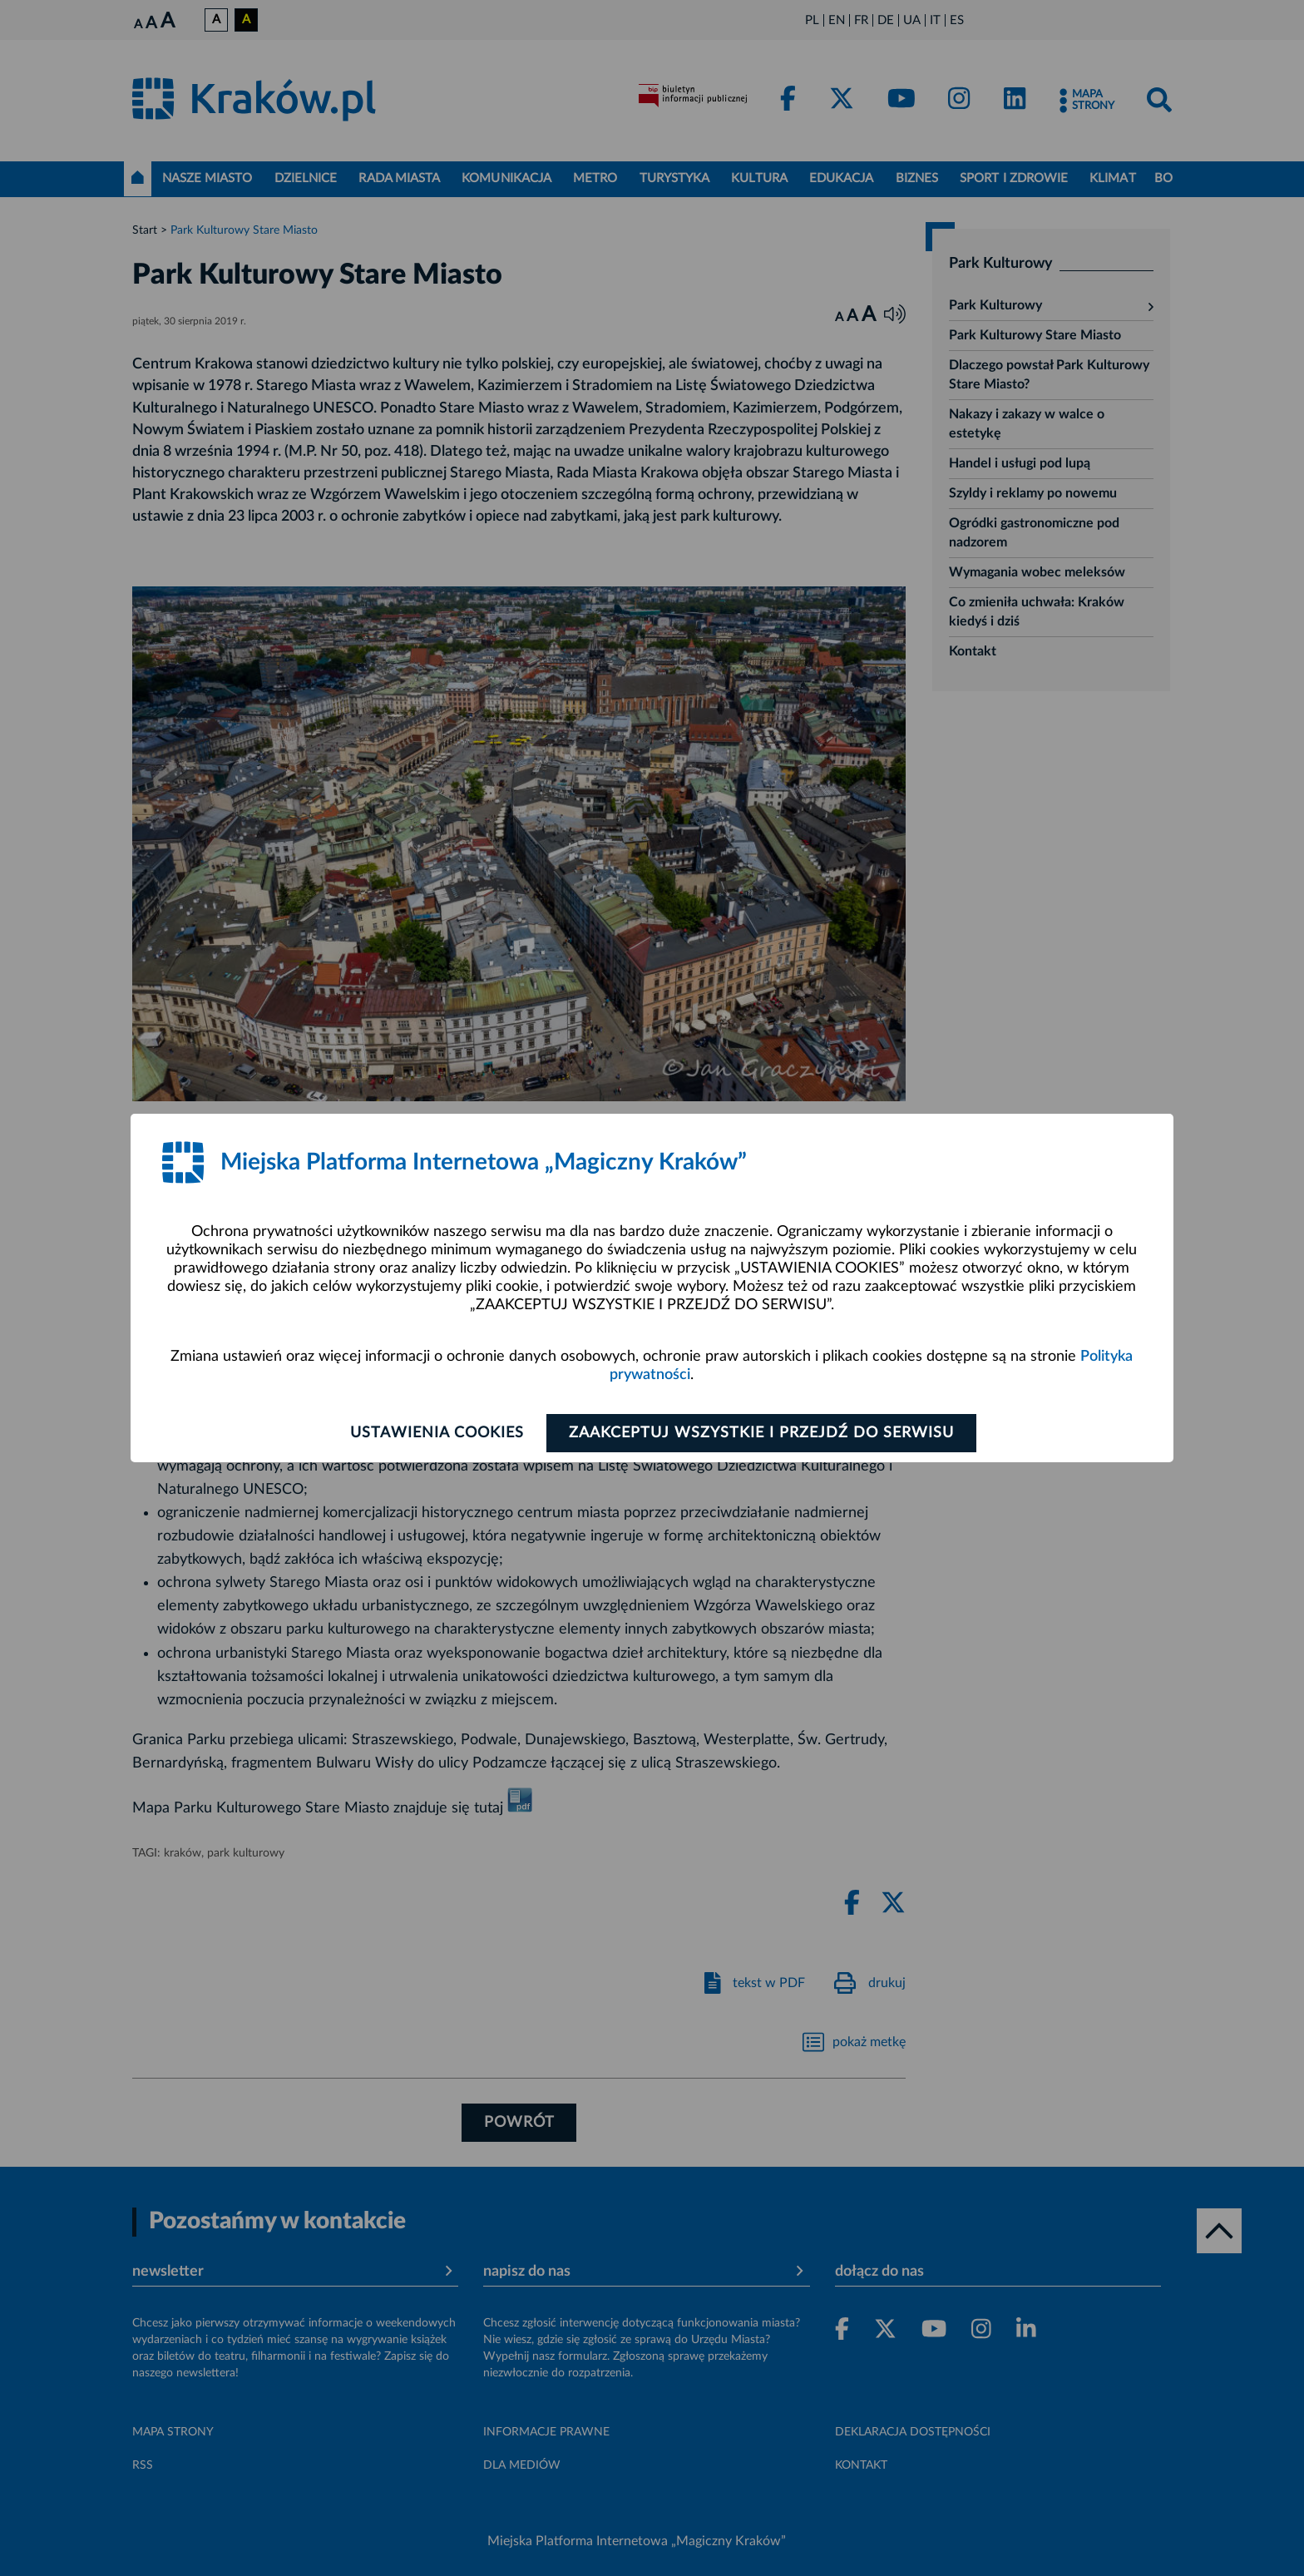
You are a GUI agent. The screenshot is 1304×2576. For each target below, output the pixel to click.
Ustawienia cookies (437, 1433)
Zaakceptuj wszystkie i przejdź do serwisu (761, 1433)
